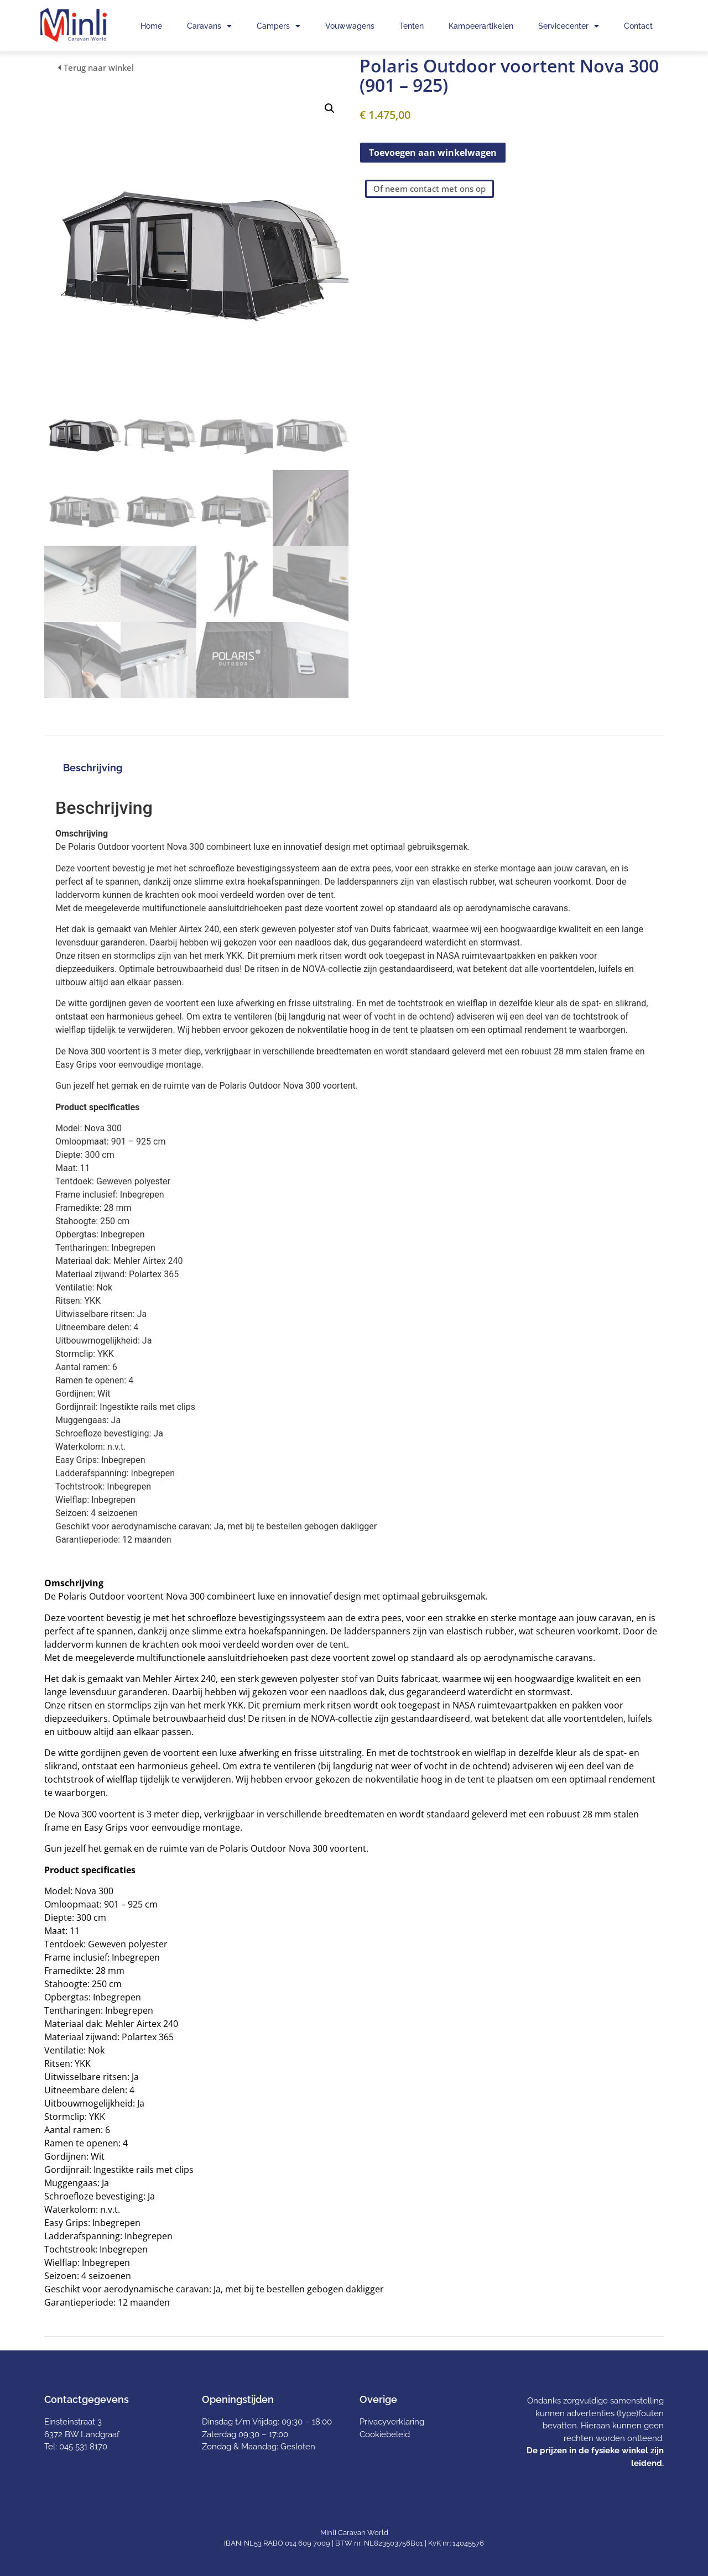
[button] (330, 108)
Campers (278, 26)
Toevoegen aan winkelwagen (433, 153)
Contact (638, 26)
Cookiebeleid (385, 2434)
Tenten (411, 26)
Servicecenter (568, 26)
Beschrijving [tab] (92, 768)
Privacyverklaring (392, 2422)
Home (151, 26)
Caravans (209, 26)
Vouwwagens (349, 26)
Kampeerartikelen (481, 26)
